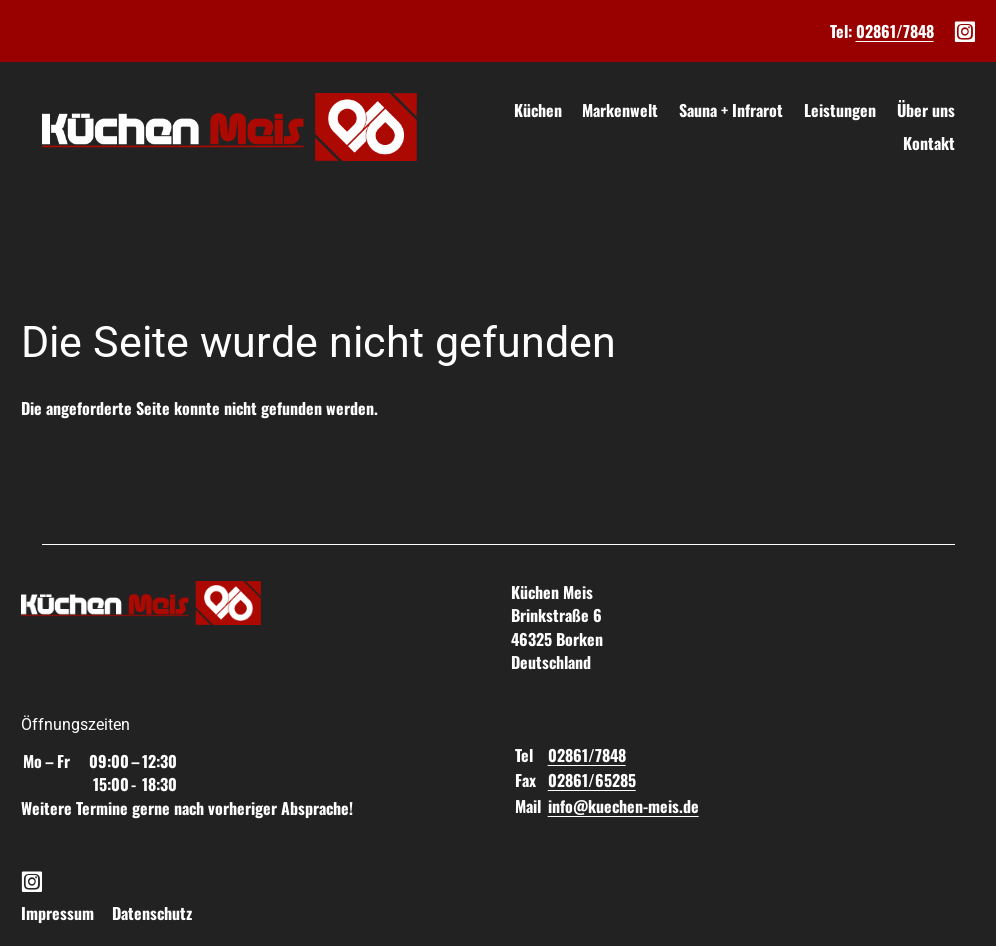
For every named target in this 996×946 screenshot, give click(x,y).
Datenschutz (152, 913)
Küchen (538, 110)
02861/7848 (895, 31)
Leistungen (840, 110)
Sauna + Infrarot (731, 110)
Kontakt (929, 143)
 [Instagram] (964, 30)
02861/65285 (592, 780)
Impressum (57, 913)
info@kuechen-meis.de (623, 806)
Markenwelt (620, 110)
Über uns (926, 110)
